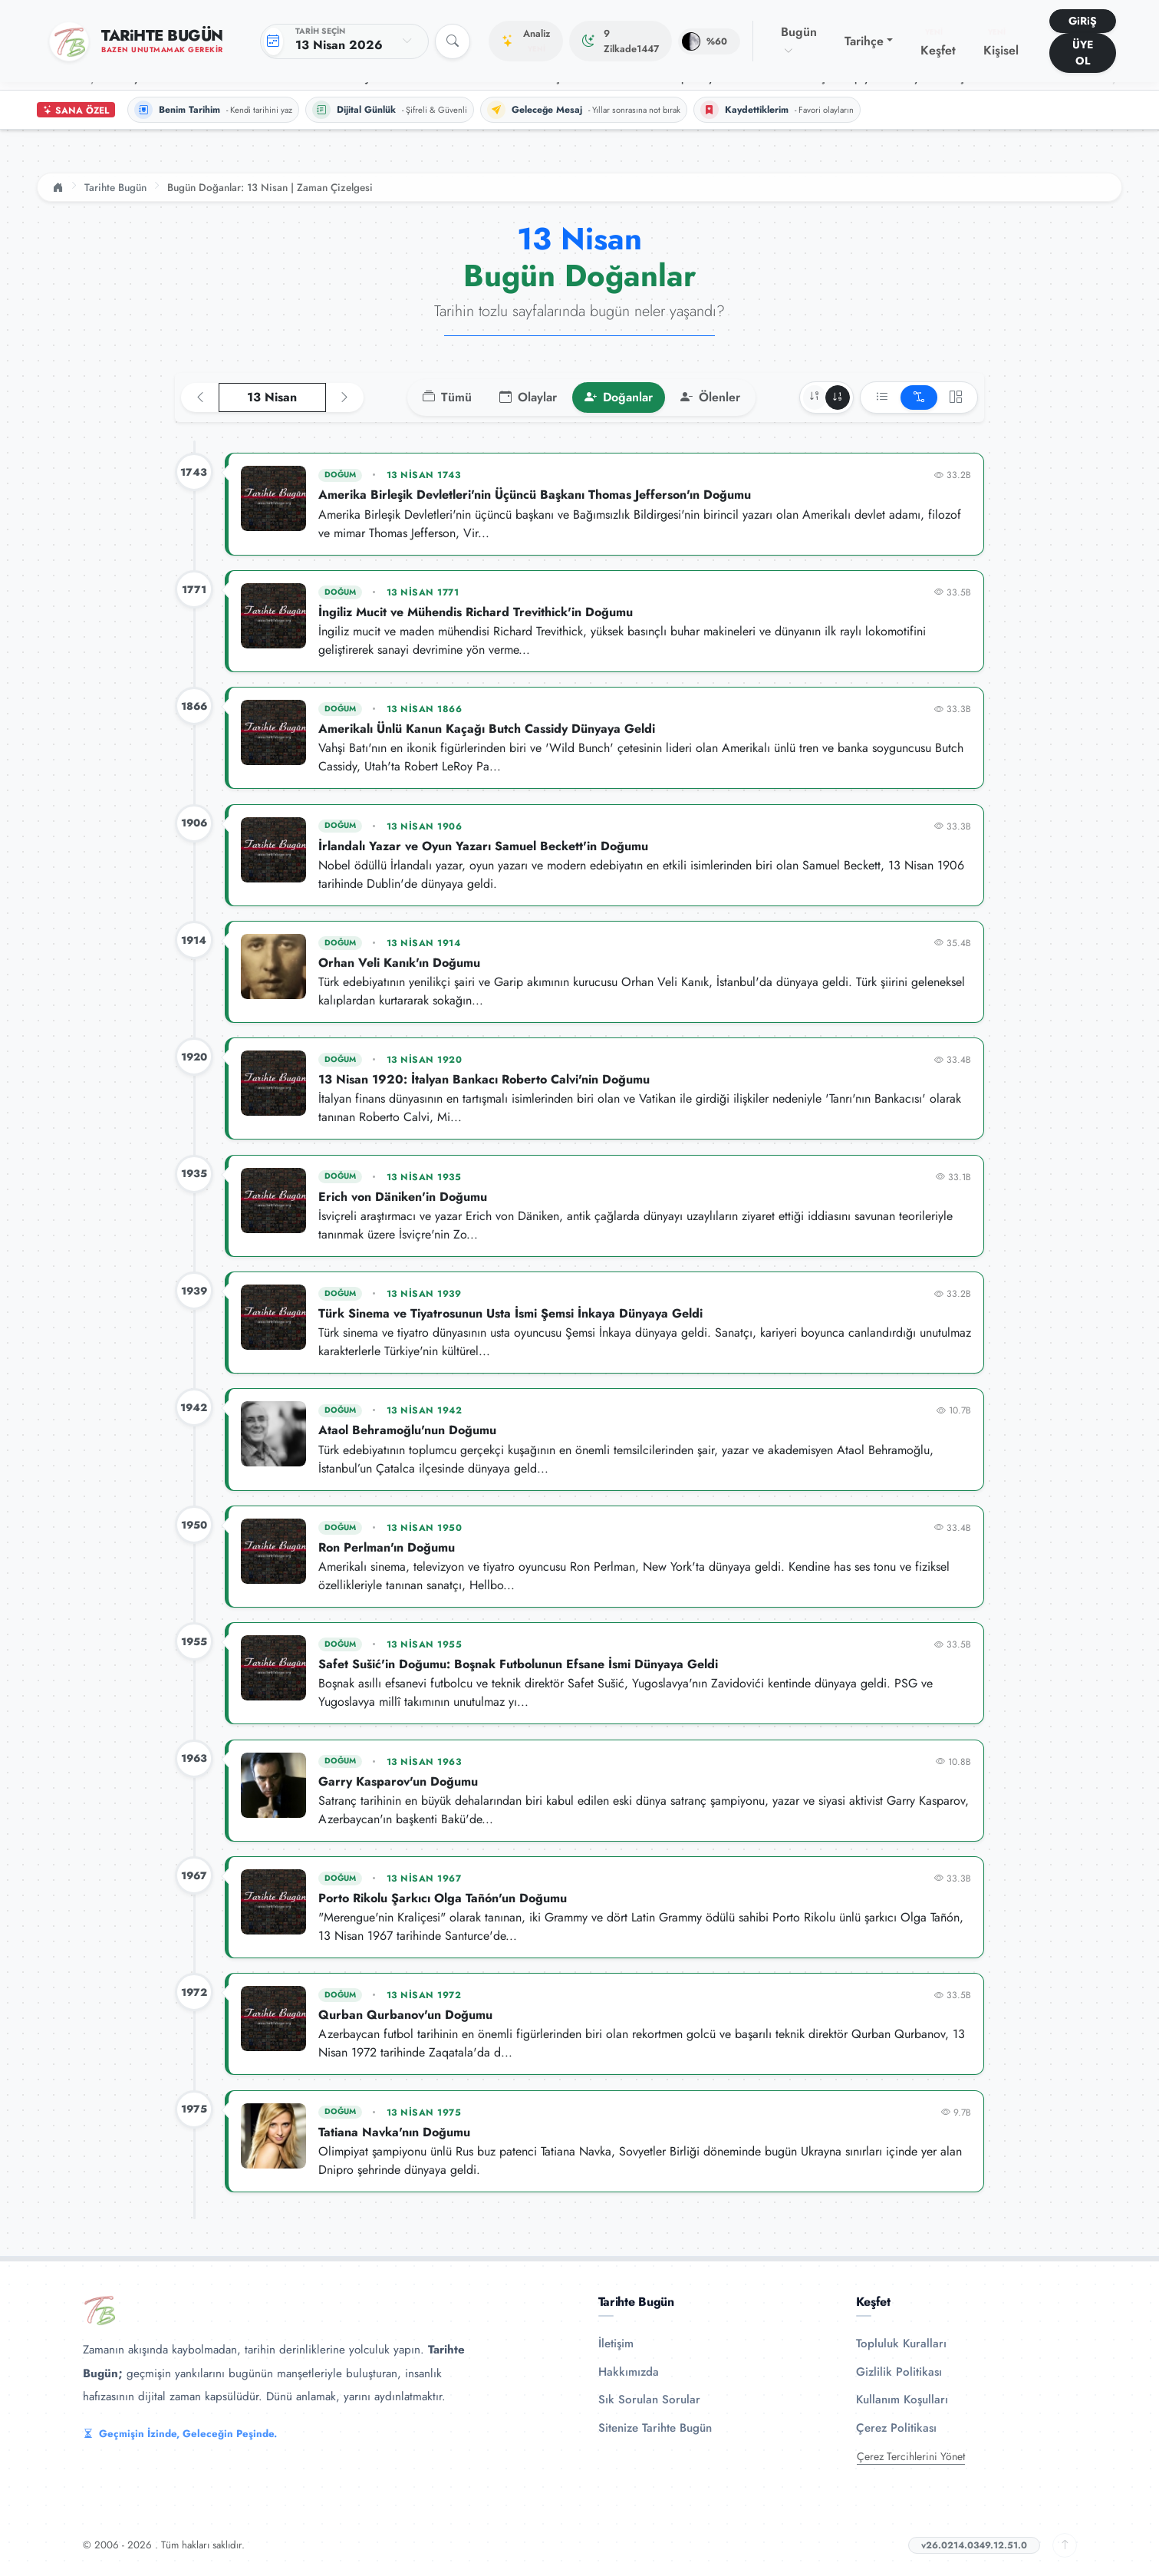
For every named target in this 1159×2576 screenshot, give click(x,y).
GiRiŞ (1082, 20)
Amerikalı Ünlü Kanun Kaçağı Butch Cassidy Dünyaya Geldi (486, 728)
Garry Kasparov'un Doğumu (398, 1781)
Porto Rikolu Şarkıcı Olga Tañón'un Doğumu (442, 1898)
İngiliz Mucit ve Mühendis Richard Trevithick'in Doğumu (475, 612)
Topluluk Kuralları (901, 2343)
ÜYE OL (1082, 52)
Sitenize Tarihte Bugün (655, 2427)
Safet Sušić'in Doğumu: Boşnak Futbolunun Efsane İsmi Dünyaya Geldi (518, 1664)
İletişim (616, 2343)
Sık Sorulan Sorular (649, 2399)
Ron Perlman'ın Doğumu (386, 1547)
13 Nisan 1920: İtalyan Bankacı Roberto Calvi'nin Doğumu (484, 1079)
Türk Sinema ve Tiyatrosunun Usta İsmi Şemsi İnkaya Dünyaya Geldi (510, 1313)
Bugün (799, 40)
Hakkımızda (628, 2371)
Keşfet (938, 43)
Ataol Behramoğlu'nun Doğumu (407, 1430)
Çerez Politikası (896, 2427)
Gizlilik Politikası (899, 2371)
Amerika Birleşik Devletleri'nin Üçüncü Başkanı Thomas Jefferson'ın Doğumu (534, 494)
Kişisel (1001, 43)
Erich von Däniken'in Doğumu (402, 1197)
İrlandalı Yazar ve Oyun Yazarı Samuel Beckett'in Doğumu (483, 846)
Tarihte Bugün (115, 187)
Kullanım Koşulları (902, 2399)
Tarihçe (864, 41)
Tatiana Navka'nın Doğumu (394, 2132)
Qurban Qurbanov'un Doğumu (405, 2015)
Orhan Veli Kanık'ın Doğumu (399, 962)
